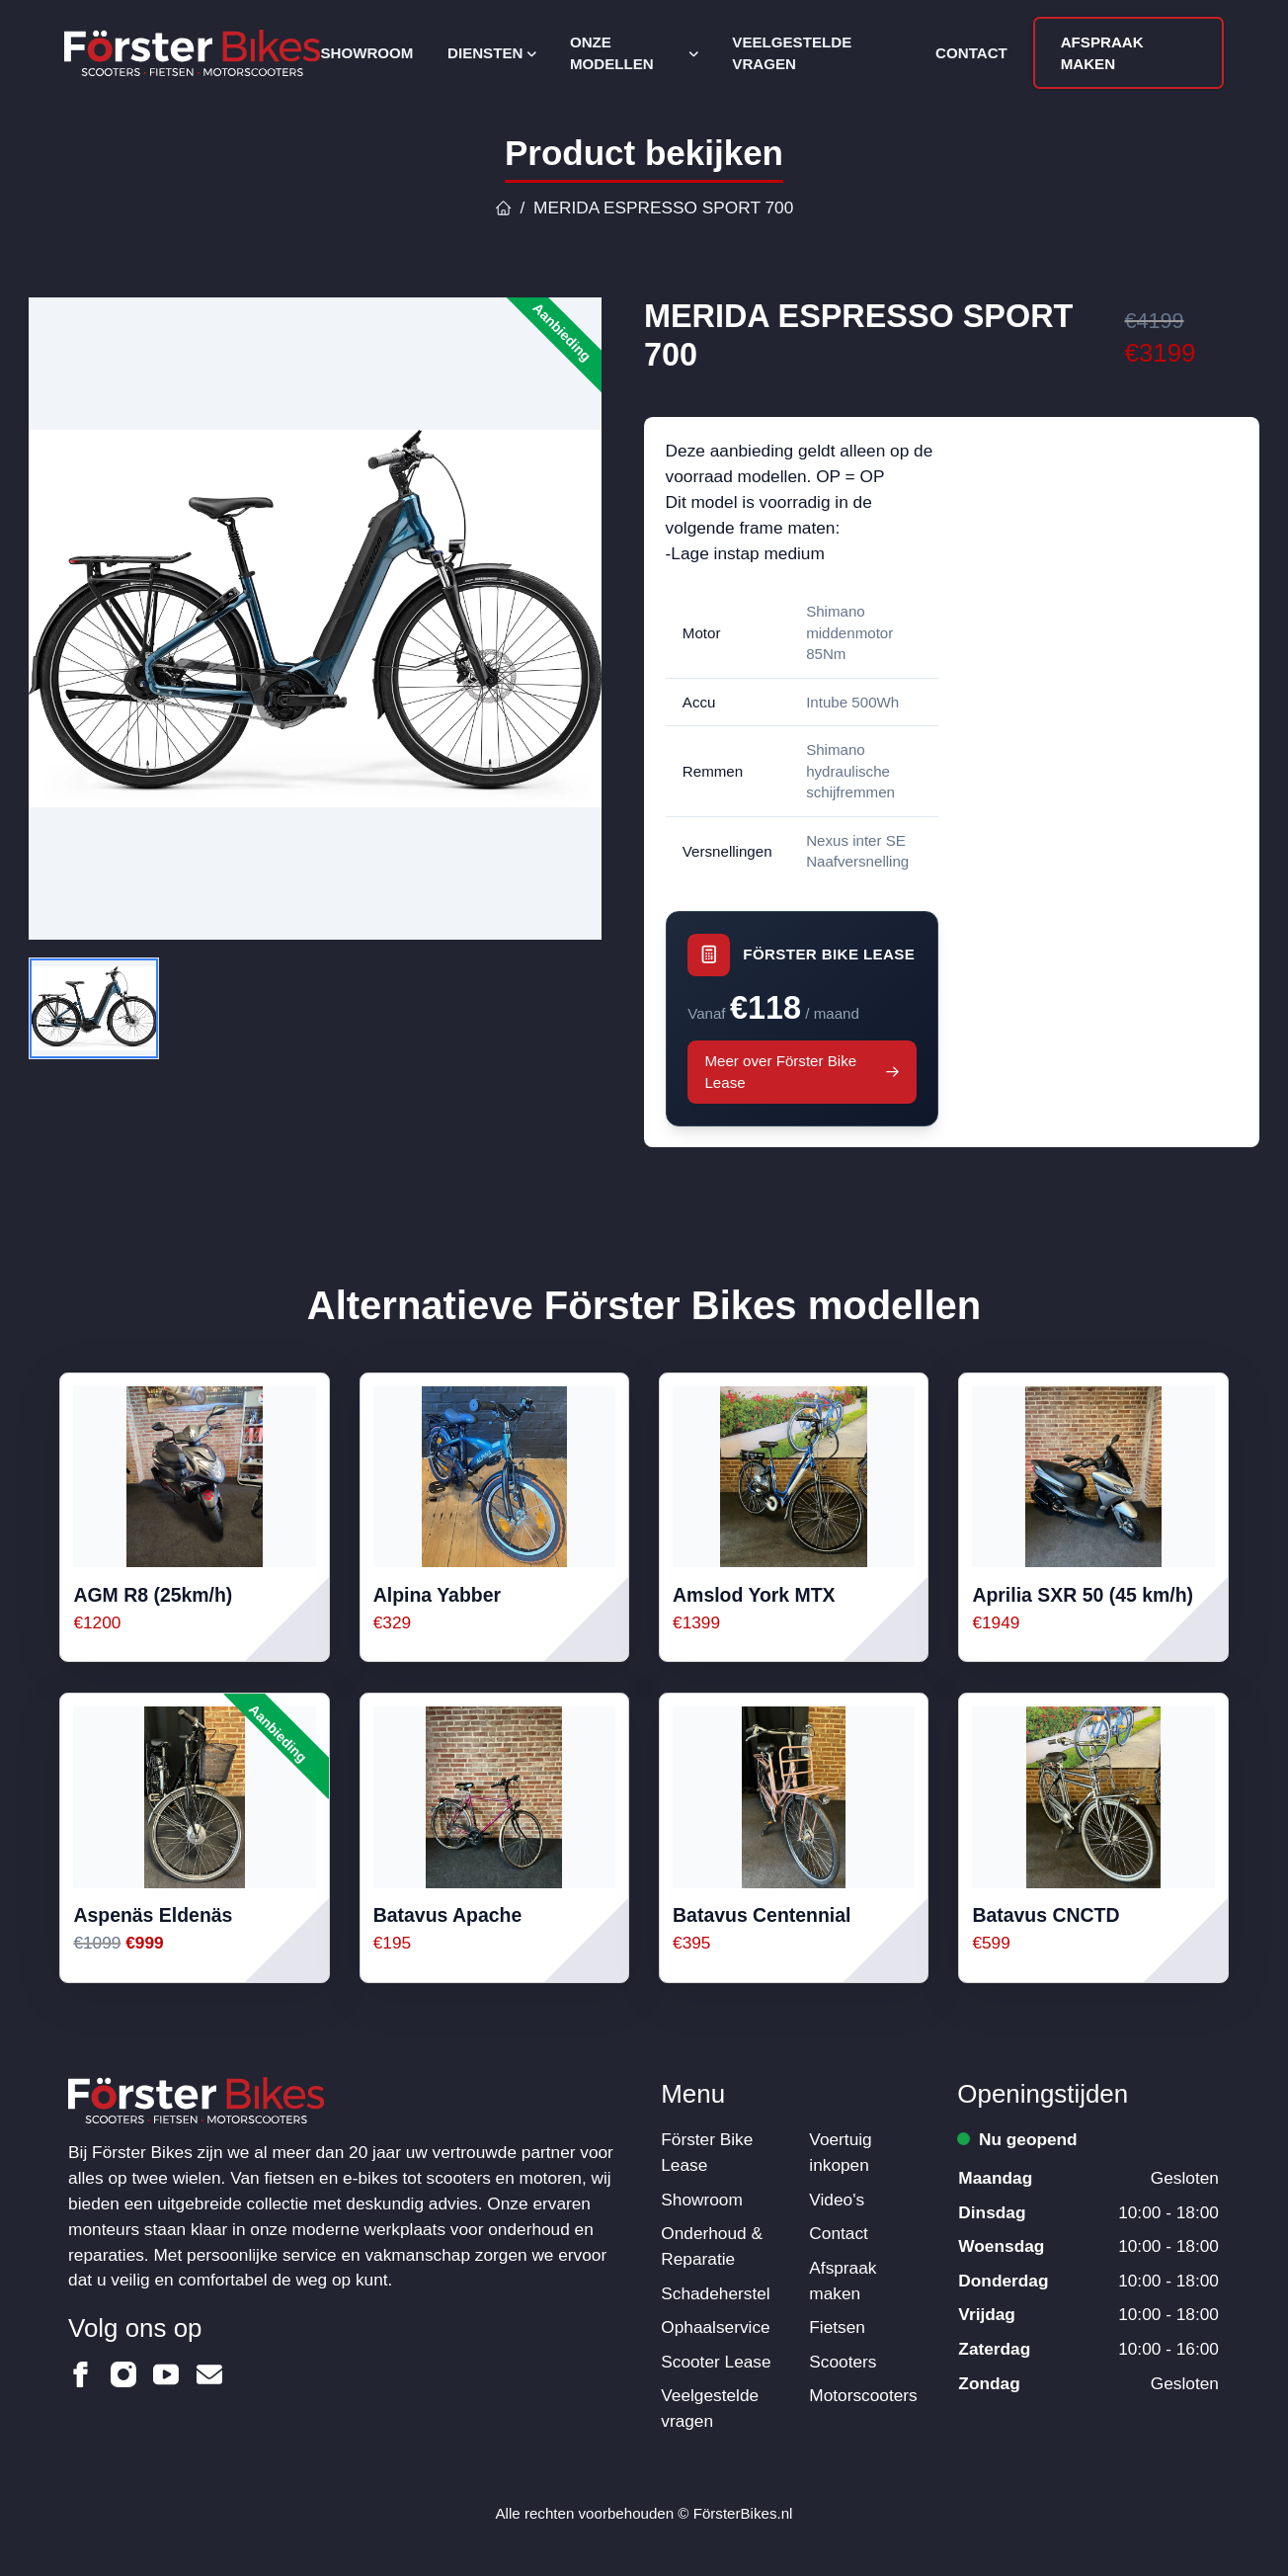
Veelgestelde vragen (791, 53)
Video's (836, 2199)
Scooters (842, 2361)
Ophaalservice (715, 2327)
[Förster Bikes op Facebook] (81, 2374)
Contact (971, 52)
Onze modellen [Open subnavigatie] (634, 53)
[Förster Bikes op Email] (209, 2374)
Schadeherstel (715, 2293)
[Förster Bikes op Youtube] (166, 2374)
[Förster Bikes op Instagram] (123, 2374)
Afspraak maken (1102, 53)
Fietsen (837, 2327)
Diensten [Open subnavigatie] (491, 52)
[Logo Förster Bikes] (192, 53)
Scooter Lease (715, 2361)
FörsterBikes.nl (743, 2513)
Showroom (366, 52)
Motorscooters (863, 2395)
